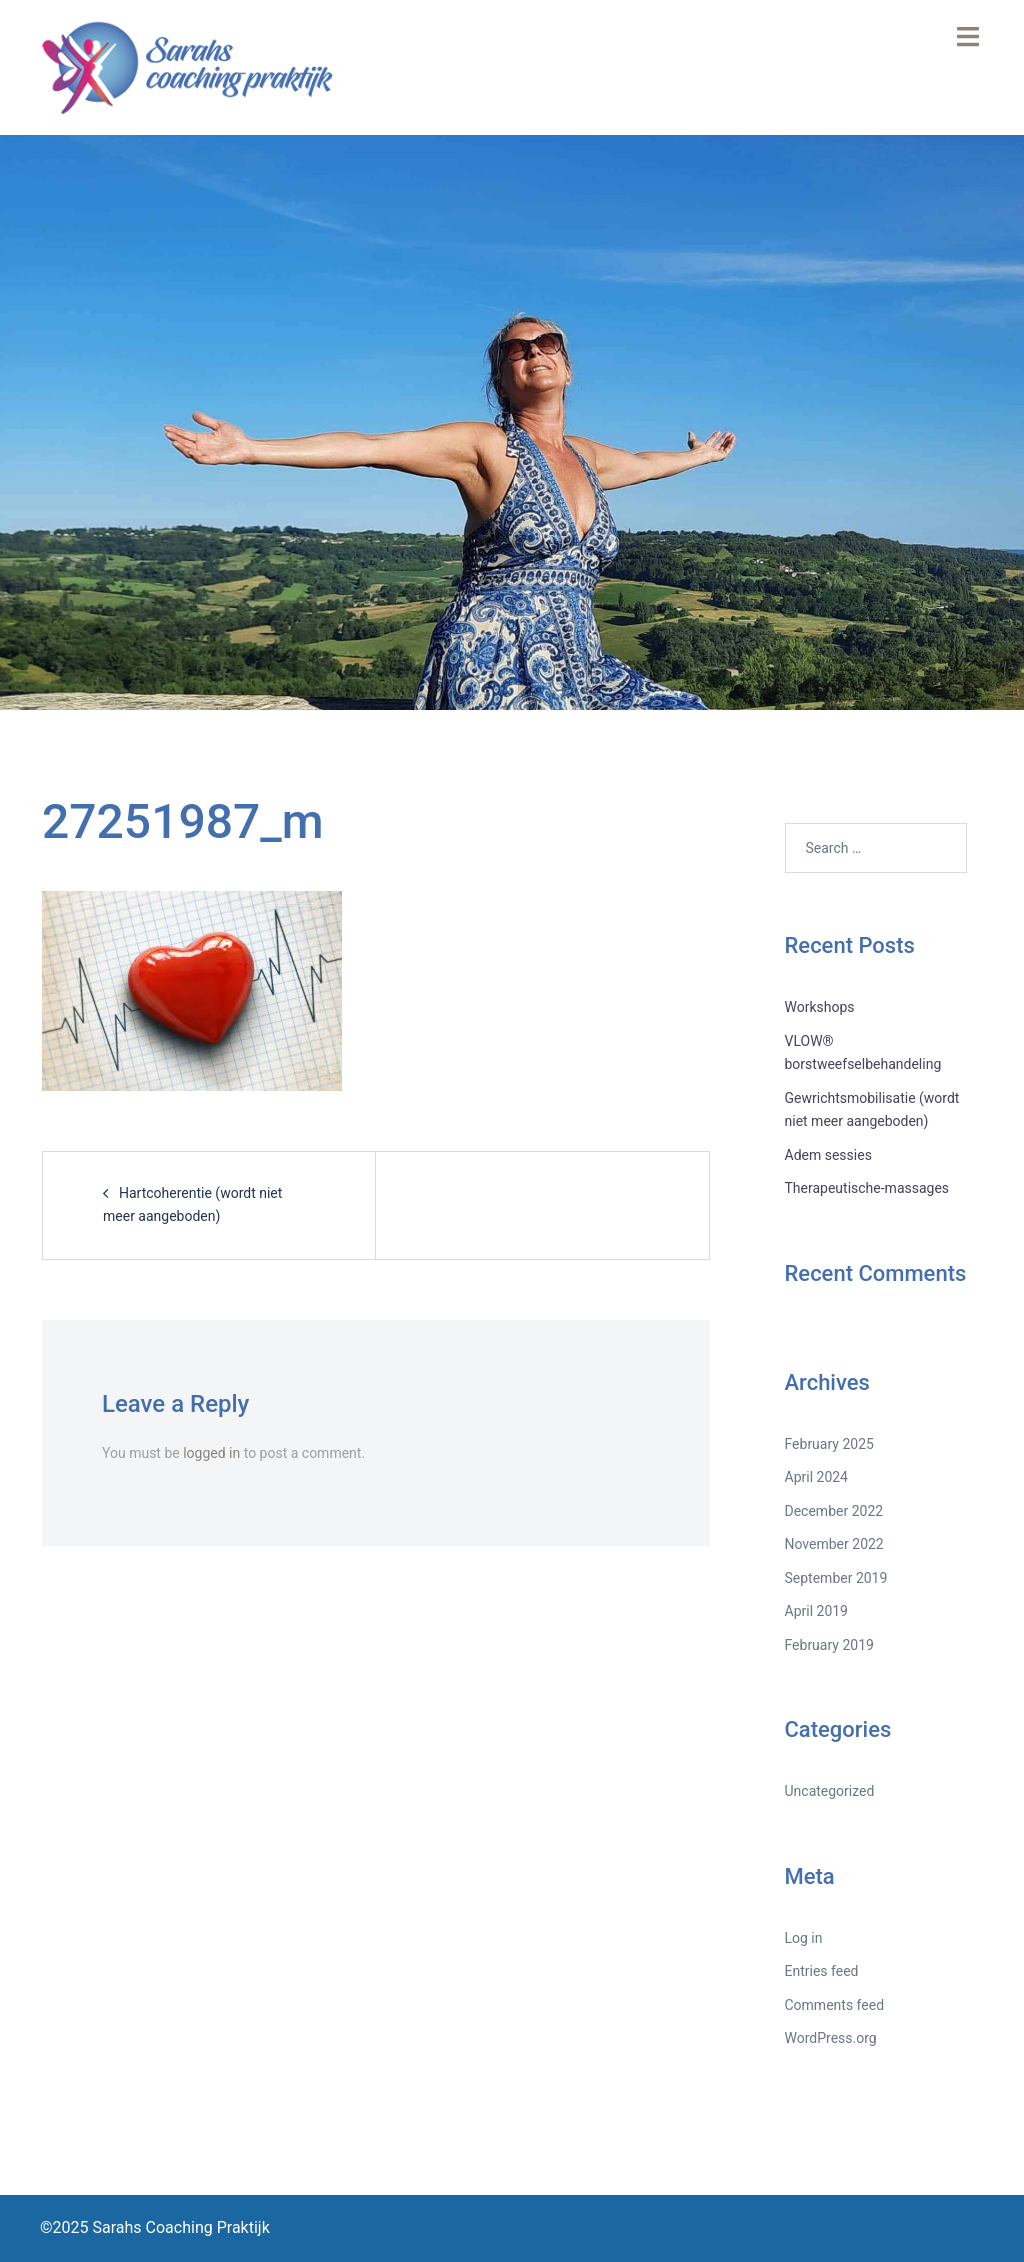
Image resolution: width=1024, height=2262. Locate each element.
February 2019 (829, 1645)
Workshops (820, 1007)
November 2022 (834, 1544)
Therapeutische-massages (867, 1188)
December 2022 (834, 1511)
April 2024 (817, 1477)
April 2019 (817, 1611)
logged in (211, 1453)
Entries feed (822, 1971)
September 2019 (836, 1578)
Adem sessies (828, 1155)
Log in (804, 1938)
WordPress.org (831, 2038)
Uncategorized (830, 1791)
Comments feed (835, 2005)
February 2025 (829, 1444)
